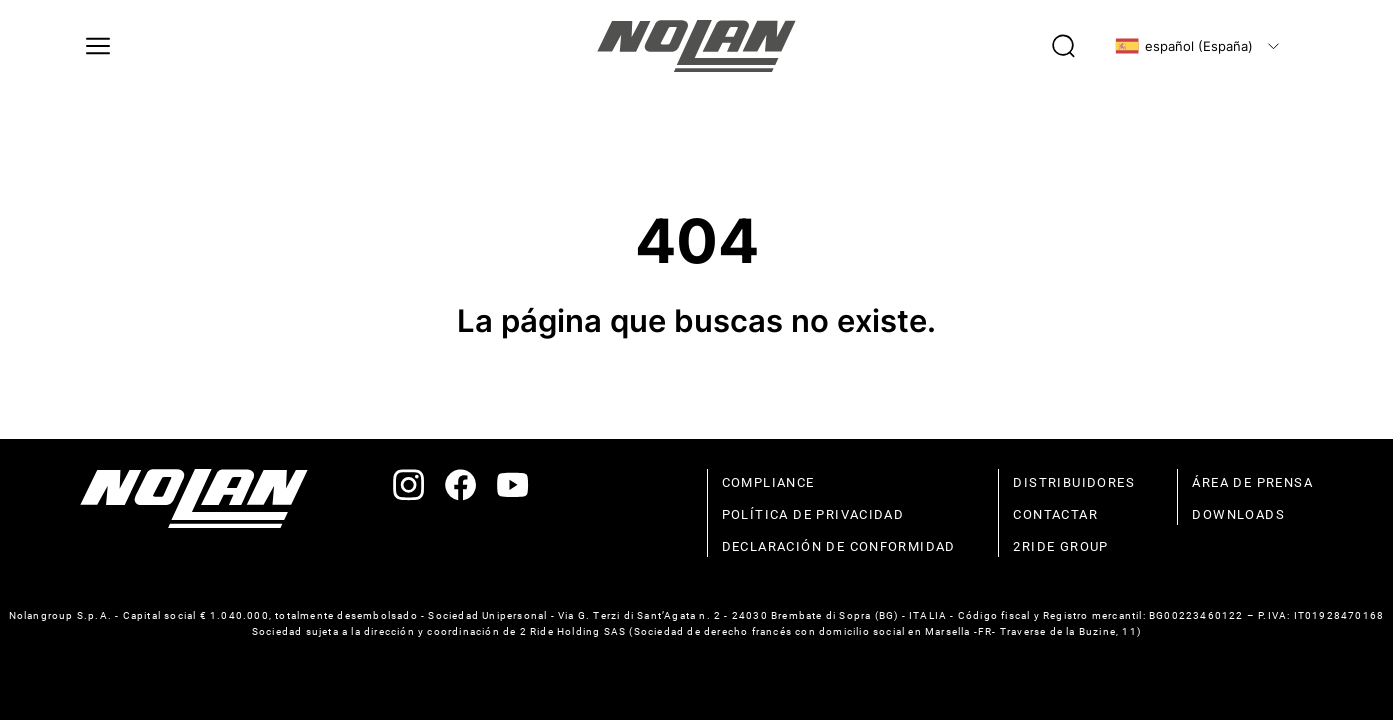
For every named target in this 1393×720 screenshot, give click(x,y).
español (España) (1184, 46)
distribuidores (1074, 482)
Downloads (1238, 514)
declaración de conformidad (839, 546)
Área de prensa (1252, 482)
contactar (1055, 514)
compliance (768, 482)
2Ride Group (1060, 546)
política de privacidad (813, 514)
